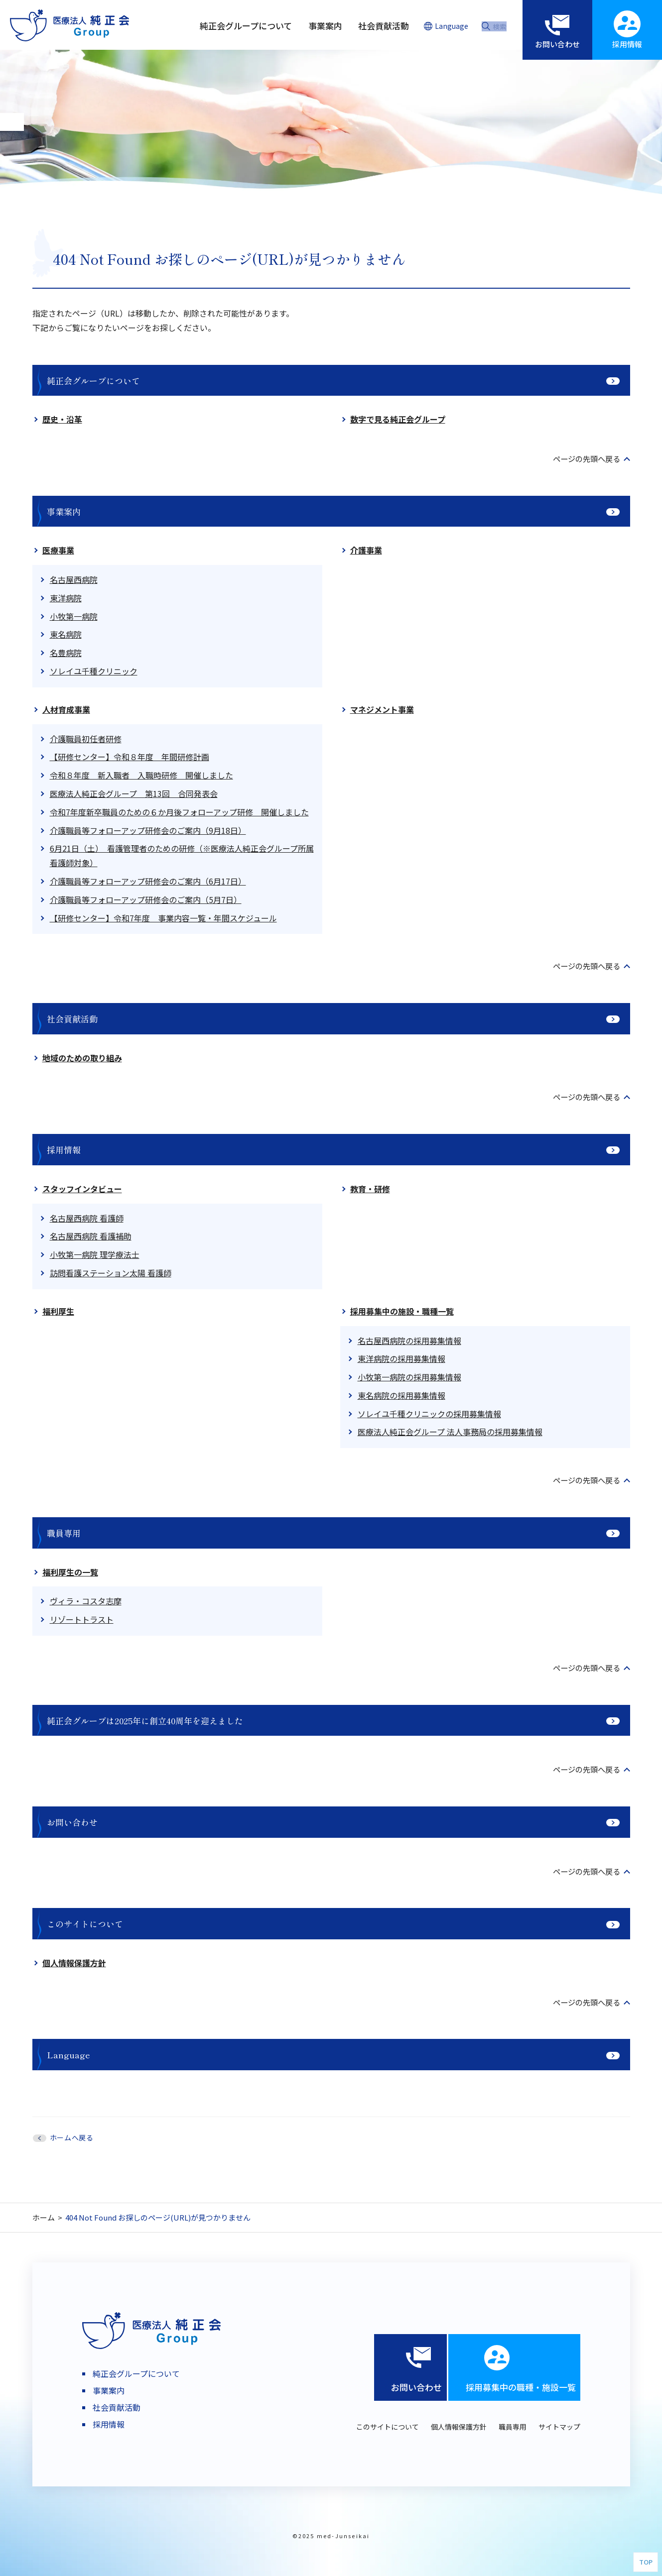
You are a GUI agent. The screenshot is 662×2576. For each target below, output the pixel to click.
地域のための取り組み (82, 1058)
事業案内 (64, 511)
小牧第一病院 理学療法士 (94, 1254)
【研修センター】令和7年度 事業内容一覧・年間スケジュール (163, 918)
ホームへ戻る (72, 2137)
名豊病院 (66, 653)
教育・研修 (370, 1189)
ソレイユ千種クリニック (93, 671)
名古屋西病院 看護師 (87, 1218)
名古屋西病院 (74, 579)
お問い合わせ (72, 1822)
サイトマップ (559, 2427)
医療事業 (58, 550)
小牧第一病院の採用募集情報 (409, 1377)
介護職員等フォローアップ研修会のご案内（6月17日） (148, 881)
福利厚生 (58, 1311)
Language (68, 2054)
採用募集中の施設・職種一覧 (402, 1311)
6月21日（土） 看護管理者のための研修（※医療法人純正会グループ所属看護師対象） (182, 855)
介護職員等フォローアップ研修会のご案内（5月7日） (146, 899)
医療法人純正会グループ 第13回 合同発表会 (134, 793)
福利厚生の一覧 (70, 1572)
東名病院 (66, 634)
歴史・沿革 (62, 419)
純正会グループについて (93, 380)
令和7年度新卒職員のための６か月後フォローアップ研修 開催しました (179, 812)
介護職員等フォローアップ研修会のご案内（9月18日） (148, 830)
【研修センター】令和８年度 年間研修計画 (129, 757)
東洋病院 (66, 598)
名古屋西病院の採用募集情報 (409, 1340)
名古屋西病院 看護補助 (91, 1236)
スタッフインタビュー (82, 1189)
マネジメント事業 (382, 709)
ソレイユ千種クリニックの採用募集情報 (429, 1414)
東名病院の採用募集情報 (401, 1395)
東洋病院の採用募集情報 (401, 1358)
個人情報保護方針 (74, 1963)
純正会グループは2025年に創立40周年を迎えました (145, 1720)
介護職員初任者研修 (86, 739)
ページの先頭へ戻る (584, 458)
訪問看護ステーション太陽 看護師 (110, 1273)
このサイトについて (85, 1923)
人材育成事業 (66, 709)
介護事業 (366, 550)
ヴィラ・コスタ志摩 (86, 1601)
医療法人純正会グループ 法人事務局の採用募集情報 (450, 1432)
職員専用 (64, 1533)
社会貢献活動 (72, 1018)
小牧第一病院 (74, 616)
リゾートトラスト (82, 1619)
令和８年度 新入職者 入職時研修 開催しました (141, 775)
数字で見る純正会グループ (397, 419)
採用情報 (64, 1149)
